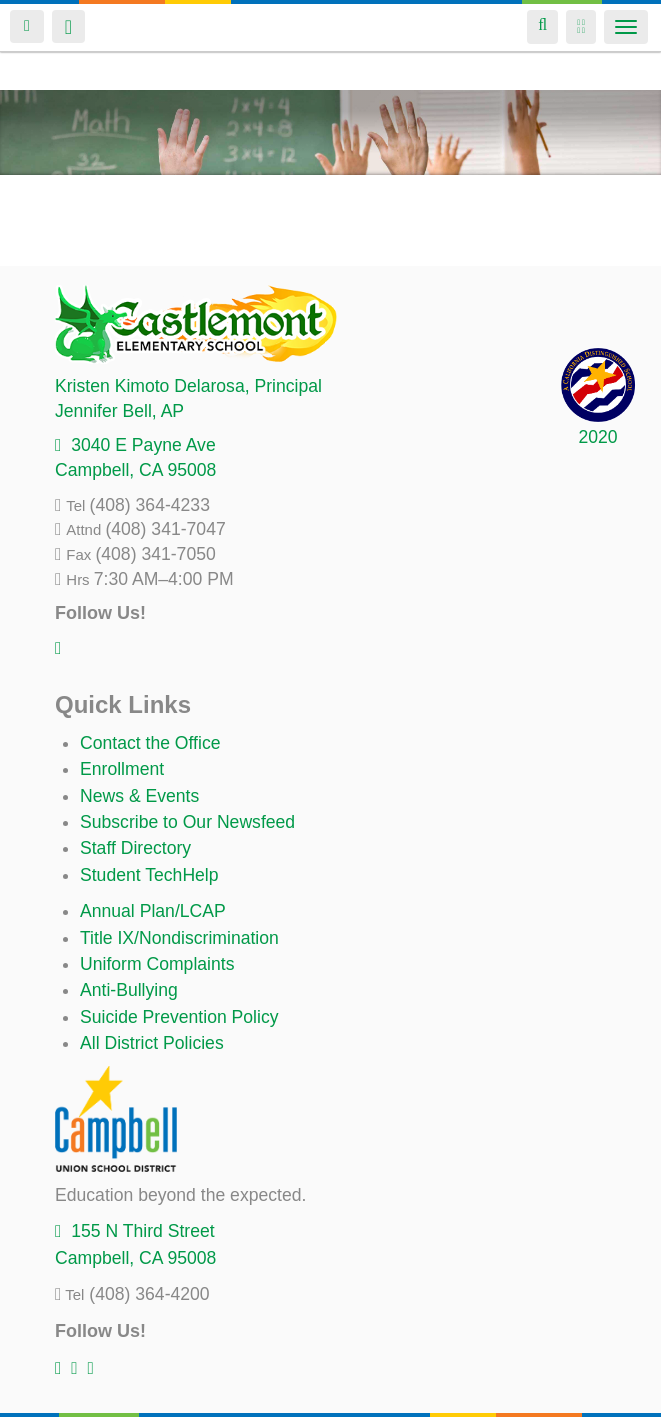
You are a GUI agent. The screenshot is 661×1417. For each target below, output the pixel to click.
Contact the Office (150, 743)
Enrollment (122, 769)
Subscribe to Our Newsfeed (187, 822)
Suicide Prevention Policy (179, 1017)
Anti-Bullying (129, 990)
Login (27, 26)
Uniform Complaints (157, 964)
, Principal (188, 386)
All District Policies (152, 1043)
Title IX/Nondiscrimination (179, 938)
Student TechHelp (149, 875)
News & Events (139, 796)
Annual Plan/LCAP (153, 911)
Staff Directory (135, 848)
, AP (119, 411)
